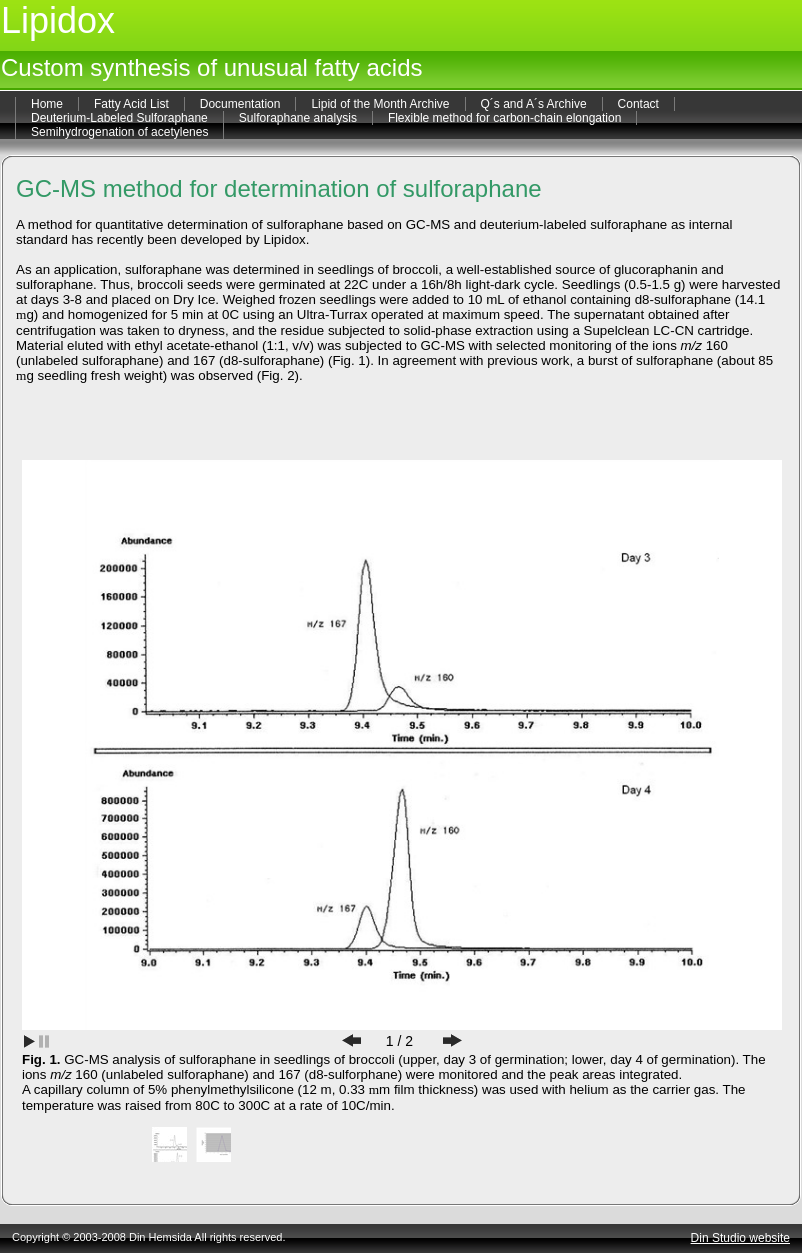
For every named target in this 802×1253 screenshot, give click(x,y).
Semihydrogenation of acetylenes (119, 132)
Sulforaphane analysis (298, 118)
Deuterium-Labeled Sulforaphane (119, 118)
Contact (638, 104)
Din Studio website (740, 1238)
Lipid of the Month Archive (380, 104)
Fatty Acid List (131, 104)
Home (47, 104)
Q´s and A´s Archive (534, 104)
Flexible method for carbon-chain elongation (504, 118)
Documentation (240, 104)
